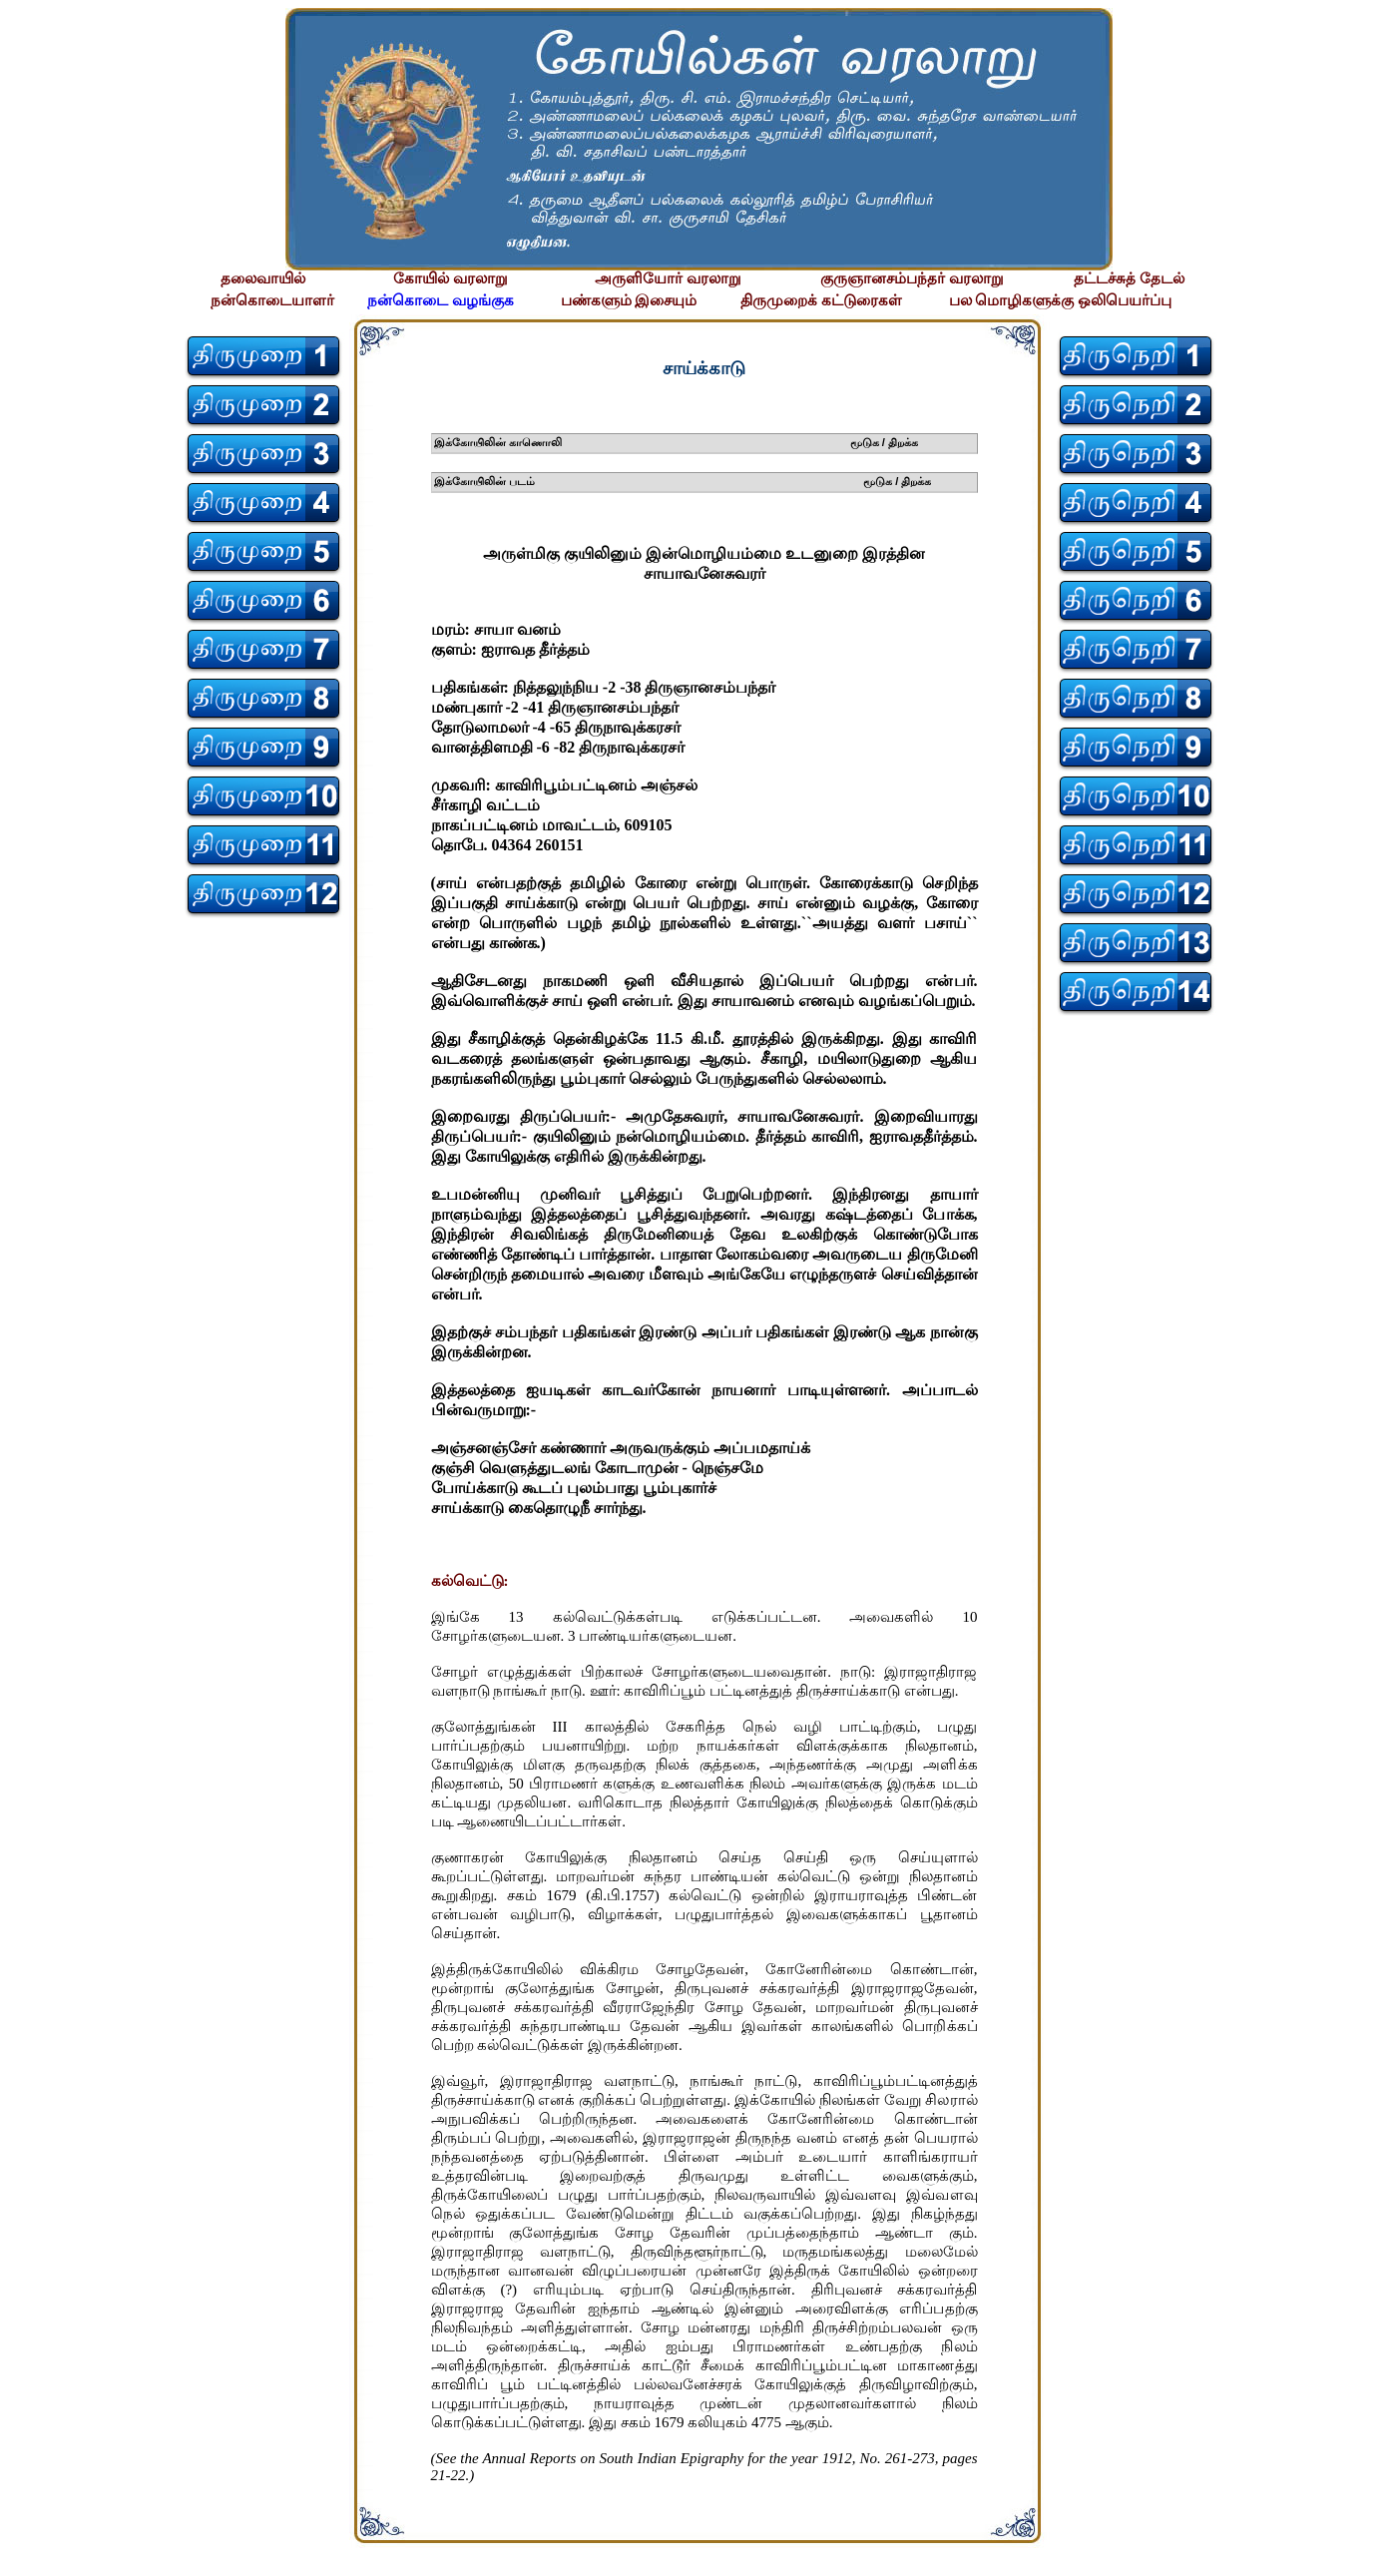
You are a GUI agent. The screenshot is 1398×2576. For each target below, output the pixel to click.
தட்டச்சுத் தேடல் (1129, 278)
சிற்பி (27, 2556)
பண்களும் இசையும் (629, 300)
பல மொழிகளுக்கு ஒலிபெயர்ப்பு (1060, 300)
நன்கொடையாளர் (272, 300)
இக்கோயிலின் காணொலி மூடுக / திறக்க (676, 442)
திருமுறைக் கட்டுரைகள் (821, 300)
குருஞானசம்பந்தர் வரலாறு (912, 278)
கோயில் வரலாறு (450, 278)
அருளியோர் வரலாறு (668, 278)
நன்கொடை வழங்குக (440, 300)
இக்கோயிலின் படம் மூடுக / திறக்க (683, 481)
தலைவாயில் (263, 278)
